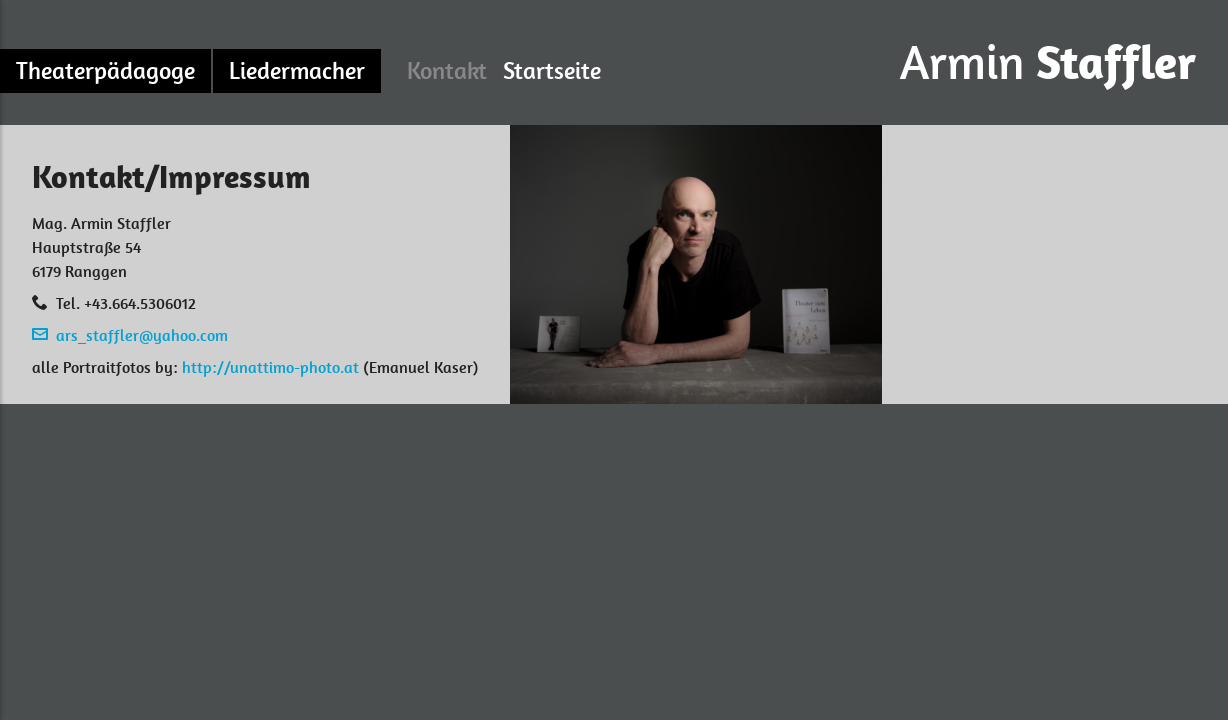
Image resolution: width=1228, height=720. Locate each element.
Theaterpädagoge (105, 71)
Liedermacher (297, 71)
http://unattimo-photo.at (270, 367)
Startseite (552, 71)
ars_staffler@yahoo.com (142, 335)
